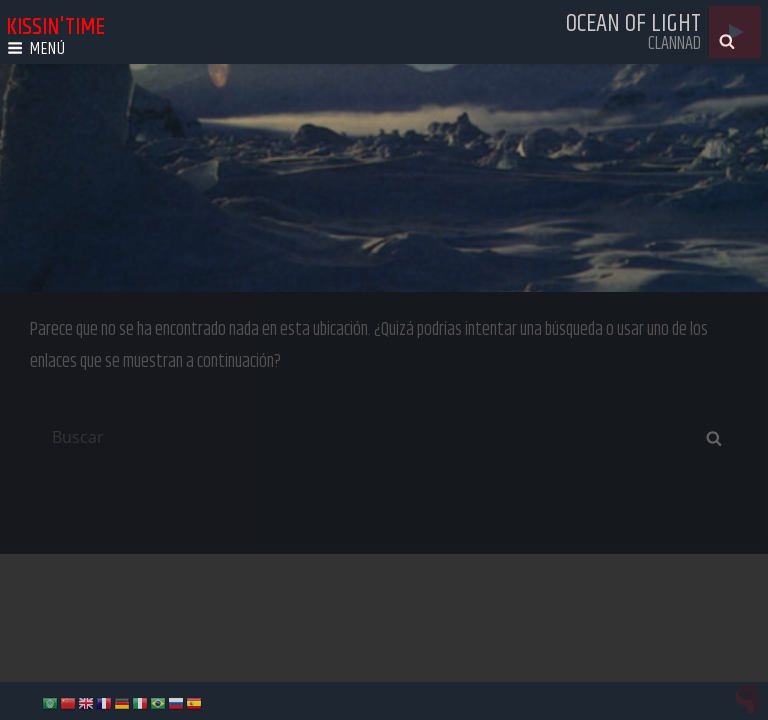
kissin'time (55, 27)
